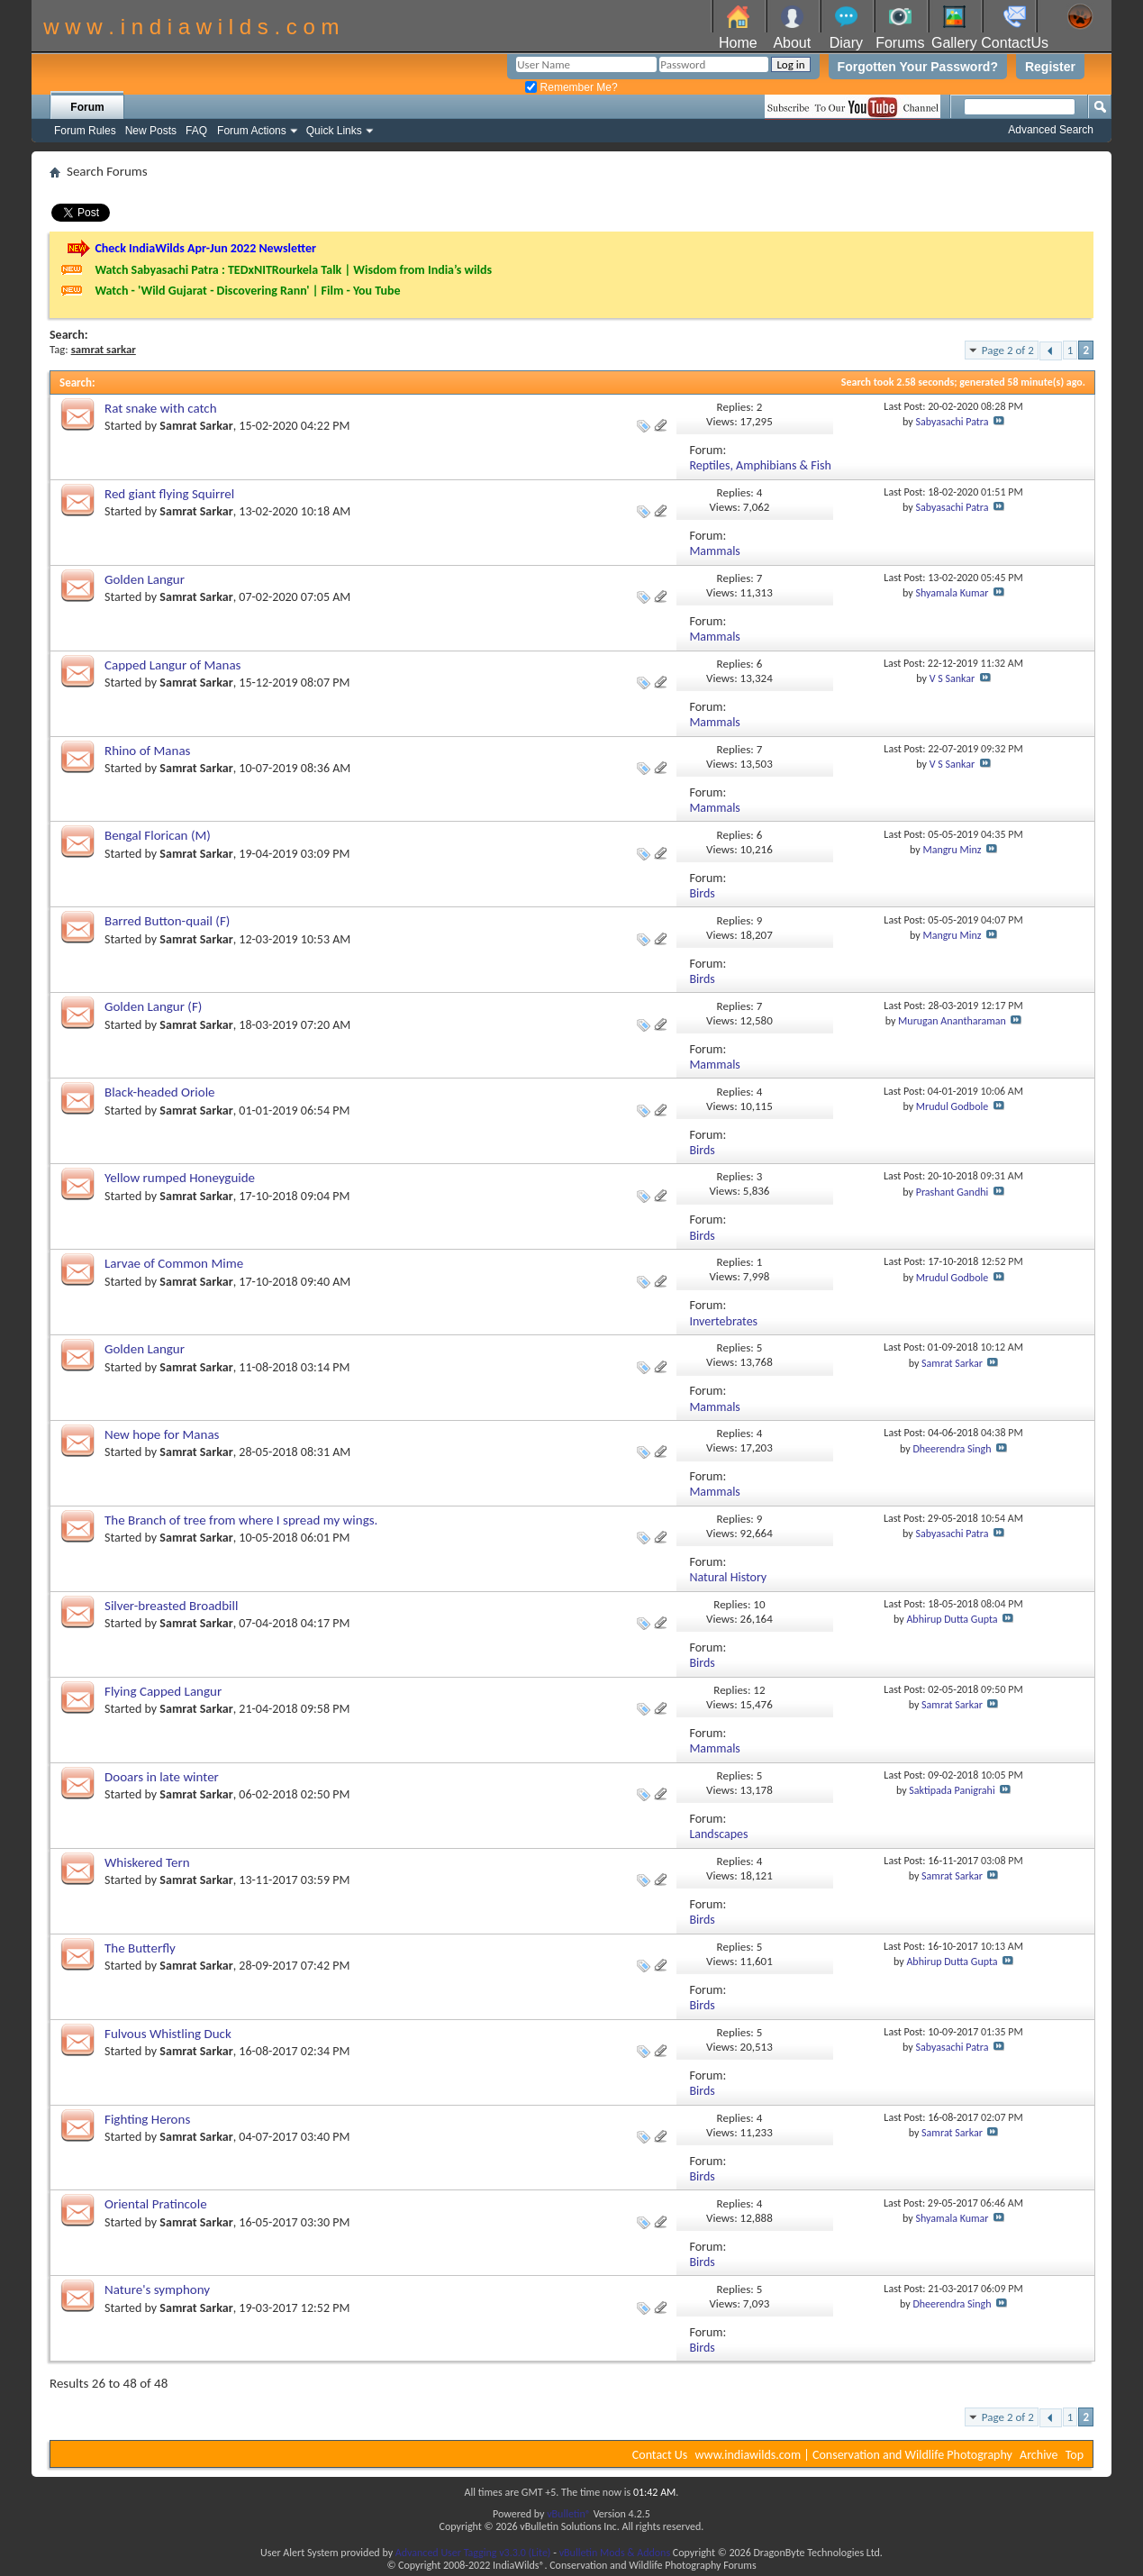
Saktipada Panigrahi (951, 1790)
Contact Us (660, 2454)
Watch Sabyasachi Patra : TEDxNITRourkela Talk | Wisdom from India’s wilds (293, 270)
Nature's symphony (157, 2289)
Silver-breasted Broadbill (171, 1605)
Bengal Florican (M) (157, 835)
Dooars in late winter (161, 1777)
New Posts (151, 130)
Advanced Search (1050, 129)
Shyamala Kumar (951, 593)
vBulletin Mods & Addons (614, 2552)
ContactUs (1014, 42)
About (792, 42)
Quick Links (334, 130)
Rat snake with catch (160, 408)
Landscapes (718, 1834)
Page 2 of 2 (1008, 350)
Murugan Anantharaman (952, 1021)
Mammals (714, 551)
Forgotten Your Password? (918, 66)
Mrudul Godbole (952, 1106)
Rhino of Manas (147, 750)
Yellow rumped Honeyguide (179, 1178)
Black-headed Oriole (159, 1092)
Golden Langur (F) (153, 1006)
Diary (846, 42)
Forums (899, 42)
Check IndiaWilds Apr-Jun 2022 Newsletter (205, 248)
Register (1050, 66)
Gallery (954, 42)
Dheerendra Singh (951, 1449)
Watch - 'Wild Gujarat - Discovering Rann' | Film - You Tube (247, 290)
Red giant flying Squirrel (169, 494)
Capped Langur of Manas (172, 665)
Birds (701, 893)
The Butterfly (140, 1948)
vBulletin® (569, 2514)
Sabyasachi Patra (951, 421)
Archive (1038, 2454)
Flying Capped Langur (163, 1691)
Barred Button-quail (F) (167, 921)
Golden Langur (144, 579)
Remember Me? (571, 87)
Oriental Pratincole (155, 2204)
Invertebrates (723, 1321)
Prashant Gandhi (952, 1192)
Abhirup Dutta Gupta (951, 1619)
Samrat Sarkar (195, 425)
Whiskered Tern (147, 1862)
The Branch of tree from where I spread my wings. (240, 1520)
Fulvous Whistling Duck (167, 2033)
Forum (87, 107)
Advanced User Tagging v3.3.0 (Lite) (473, 2552)
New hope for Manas (161, 1434)
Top (1075, 2454)
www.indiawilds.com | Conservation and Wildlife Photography (853, 2454)
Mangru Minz (951, 849)
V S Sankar (952, 678)
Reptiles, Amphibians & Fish (759, 465)
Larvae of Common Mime (173, 1263)
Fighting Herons (147, 2119)
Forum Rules (85, 130)
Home (738, 42)
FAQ (196, 130)
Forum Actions (251, 130)
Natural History (728, 1577)
